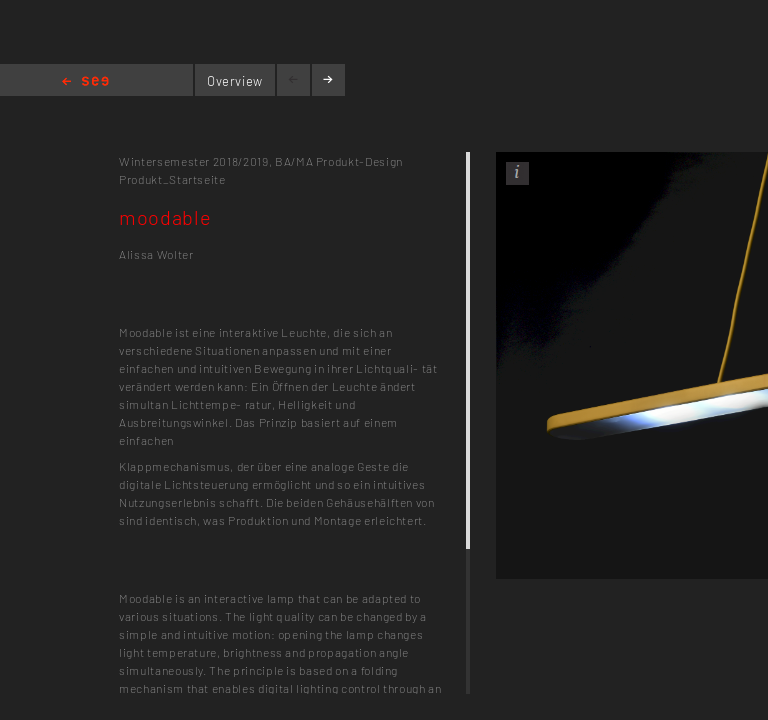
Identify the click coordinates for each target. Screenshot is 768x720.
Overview (235, 81)
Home (85, 82)
